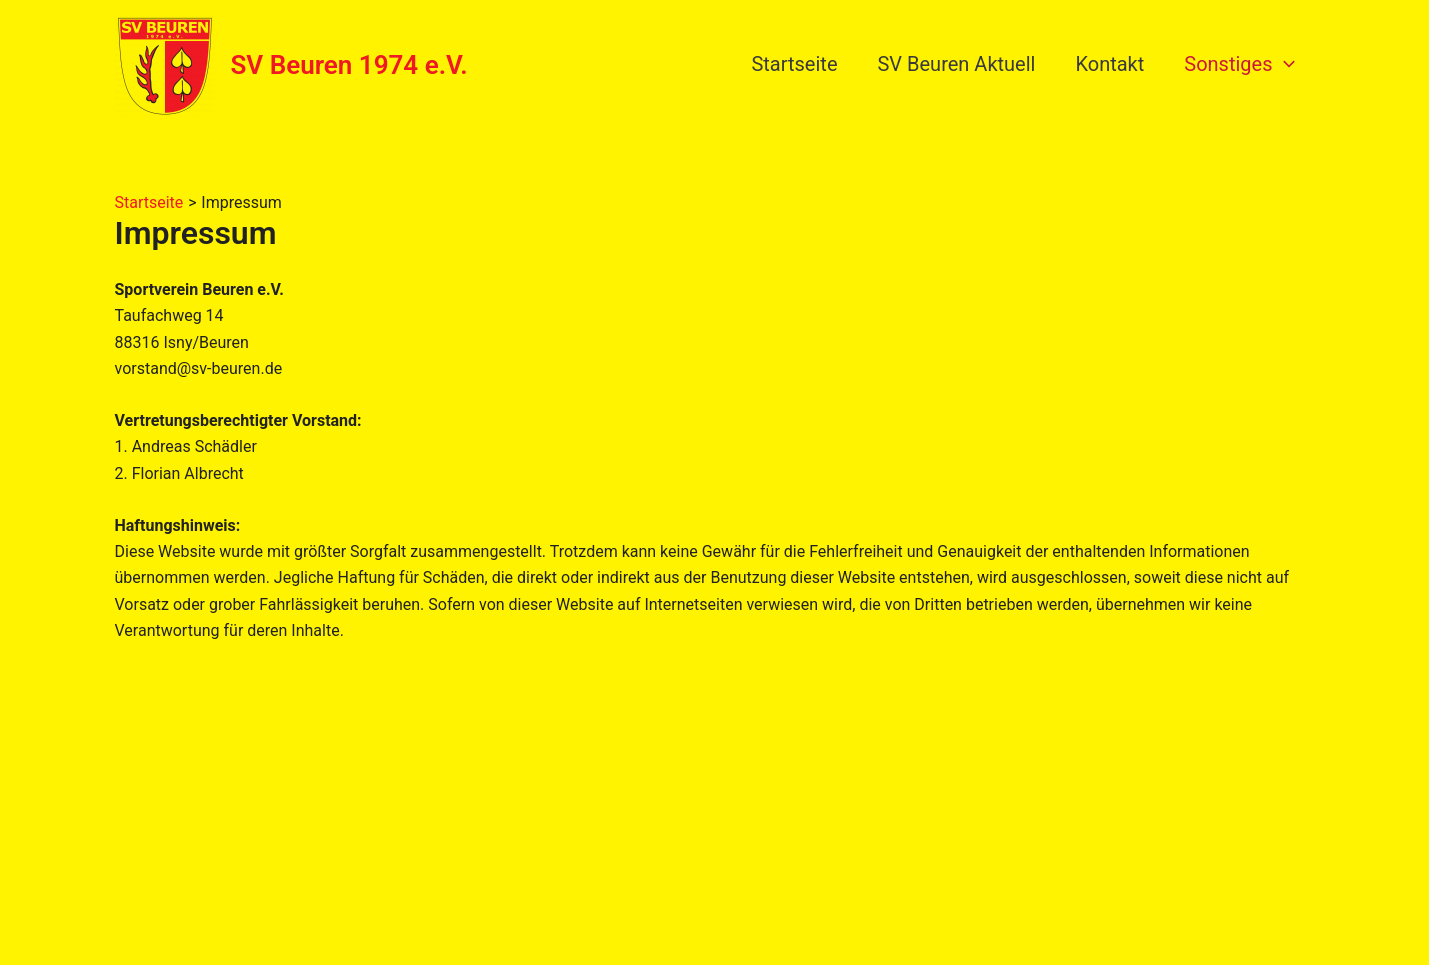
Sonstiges (1239, 64)
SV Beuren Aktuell (956, 64)
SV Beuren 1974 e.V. (349, 65)
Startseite (794, 64)
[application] (1284, 64)
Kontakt (1109, 64)
